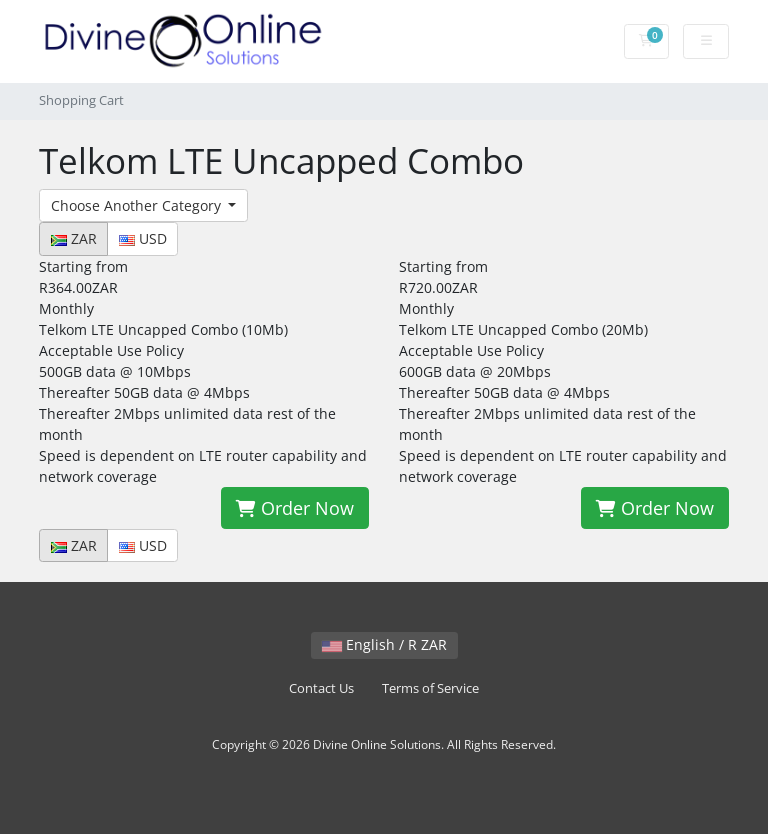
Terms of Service (430, 688)
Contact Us (321, 688)
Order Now (295, 508)
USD (143, 238)
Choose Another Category (138, 205)
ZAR (74, 238)
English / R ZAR (384, 644)
